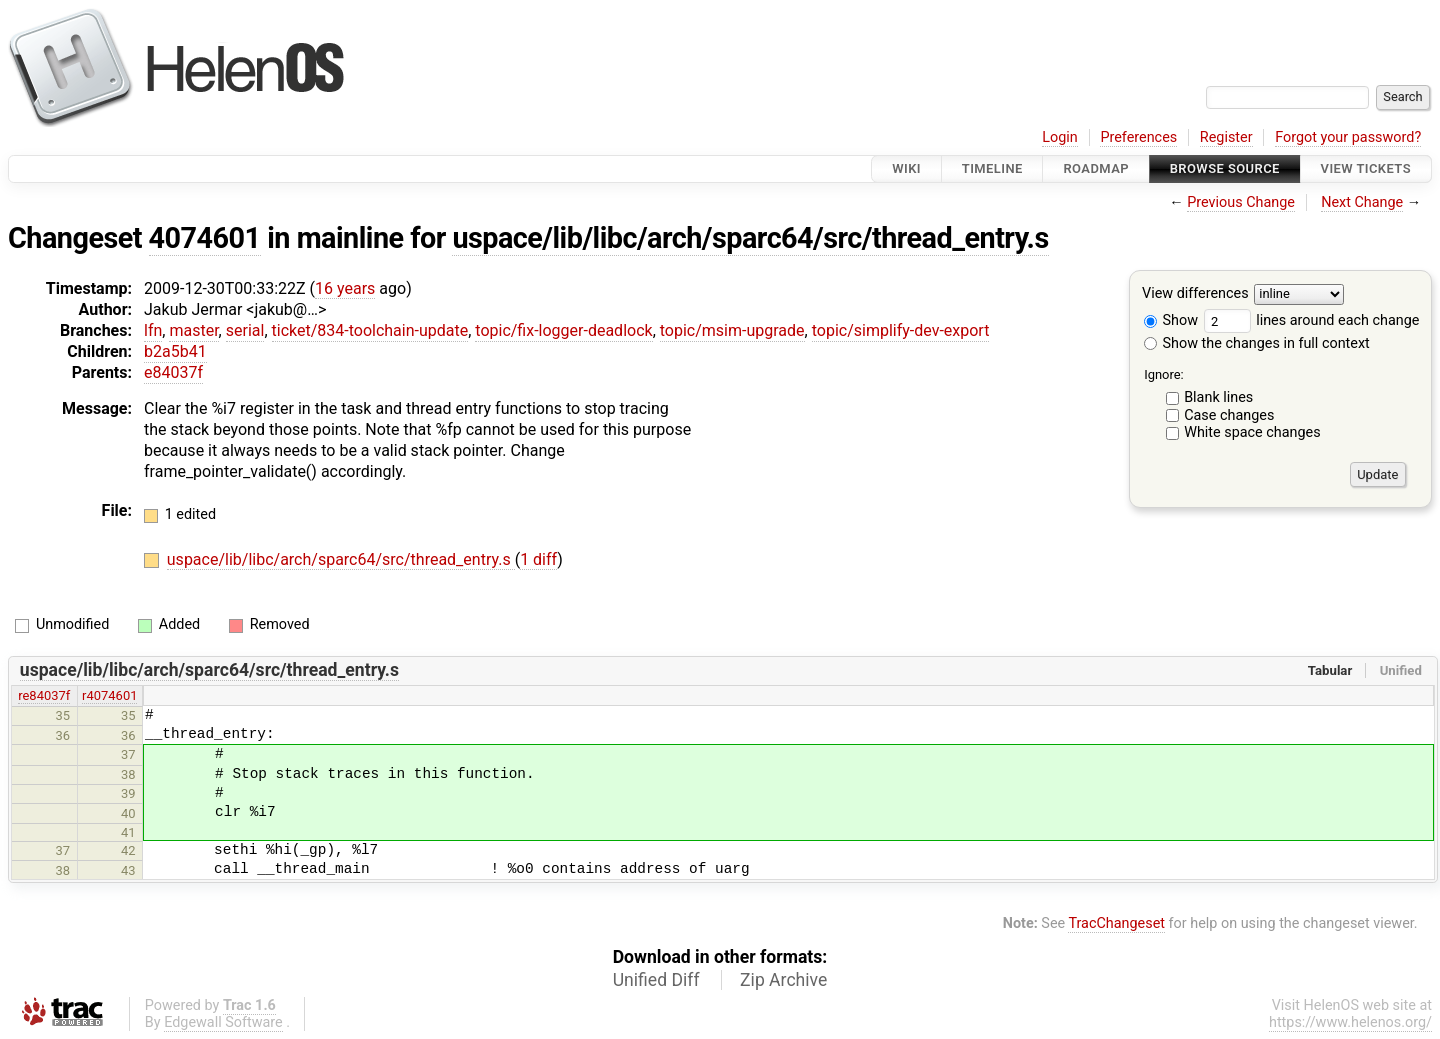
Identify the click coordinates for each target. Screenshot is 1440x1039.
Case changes (1229, 415)
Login (1060, 137)
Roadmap (1096, 168)
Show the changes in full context (1257, 343)
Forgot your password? (1348, 137)
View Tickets (1366, 168)
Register (1226, 137)
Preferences (1138, 137)
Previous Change (1241, 202)
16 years (345, 288)
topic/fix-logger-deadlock (563, 330)
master (193, 330)
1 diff (538, 559)
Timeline (992, 168)
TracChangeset (1116, 923)
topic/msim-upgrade (732, 330)
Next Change (1362, 202)
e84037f (173, 372)
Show (1171, 320)
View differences (1195, 294)
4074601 (205, 238)
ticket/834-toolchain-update (370, 330)
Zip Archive (783, 980)
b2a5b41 (175, 351)
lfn (153, 330)
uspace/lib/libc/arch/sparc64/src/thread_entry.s (750, 238)
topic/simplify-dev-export (901, 330)
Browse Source (1225, 168)
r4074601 (109, 695)
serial (245, 330)
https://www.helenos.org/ (1350, 1022)
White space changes (1252, 432)
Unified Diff (656, 980)
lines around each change (1312, 320)
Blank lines (1218, 397)
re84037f (44, 695)
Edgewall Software (223, 1022)
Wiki (906, 168)
